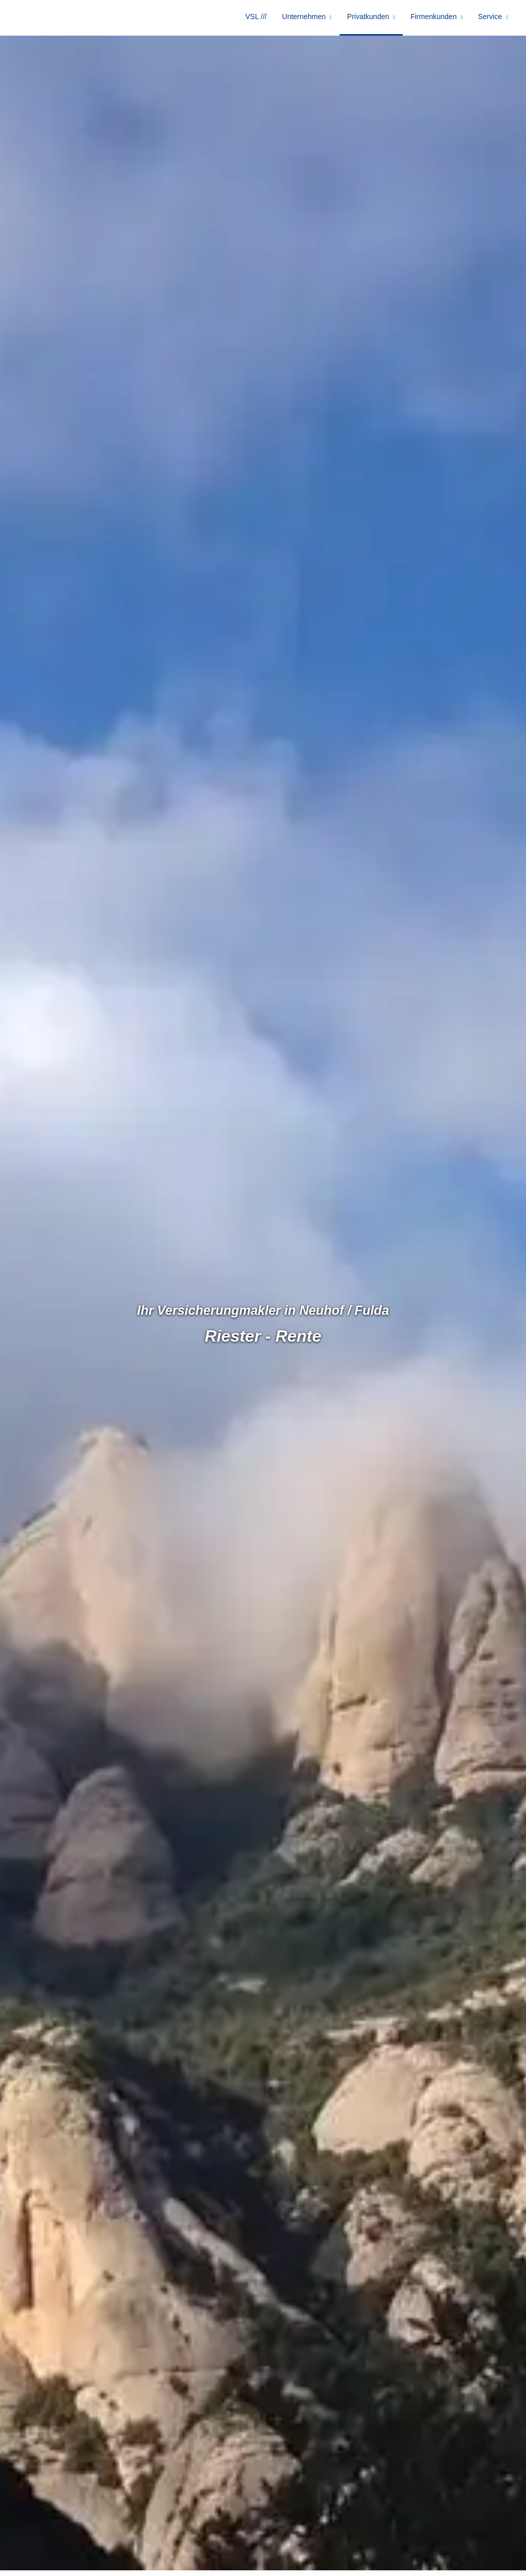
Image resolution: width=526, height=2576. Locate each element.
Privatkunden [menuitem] (375, 19)
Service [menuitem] (492, 19)
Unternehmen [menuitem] (314, 19)
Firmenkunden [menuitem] (438, 19)
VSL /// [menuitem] (269, 19)
